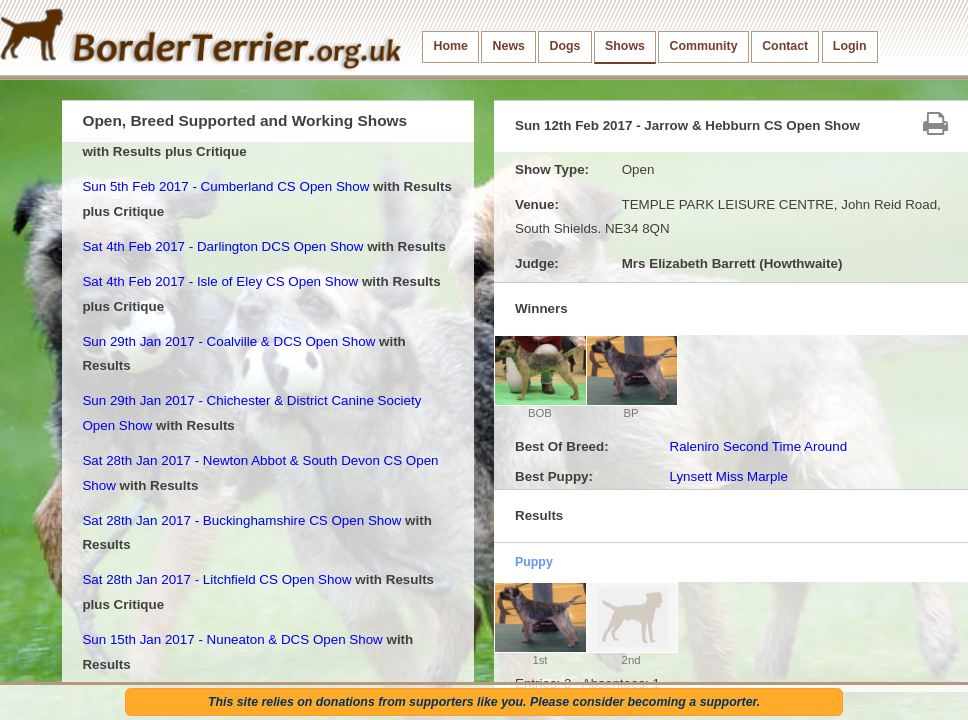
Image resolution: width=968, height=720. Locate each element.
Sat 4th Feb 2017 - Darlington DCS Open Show (222, 246)
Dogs (565, 46)
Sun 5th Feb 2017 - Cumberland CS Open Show (225, 186)
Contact (785, 46)
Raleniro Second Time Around (758, 446)
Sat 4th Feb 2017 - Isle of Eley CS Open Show (220, 281)
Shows (625, 46)
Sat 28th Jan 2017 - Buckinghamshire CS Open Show (241, 520)
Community (704, 46)
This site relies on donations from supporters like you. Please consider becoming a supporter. (484, 702)
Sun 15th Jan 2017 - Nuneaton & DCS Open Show (232, 639)
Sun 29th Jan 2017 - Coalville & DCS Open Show (228, 341)
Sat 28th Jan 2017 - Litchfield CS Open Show (216, 579)
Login (850, 46)
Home (451, 46)
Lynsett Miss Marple (728, 476)
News (509, 46)
